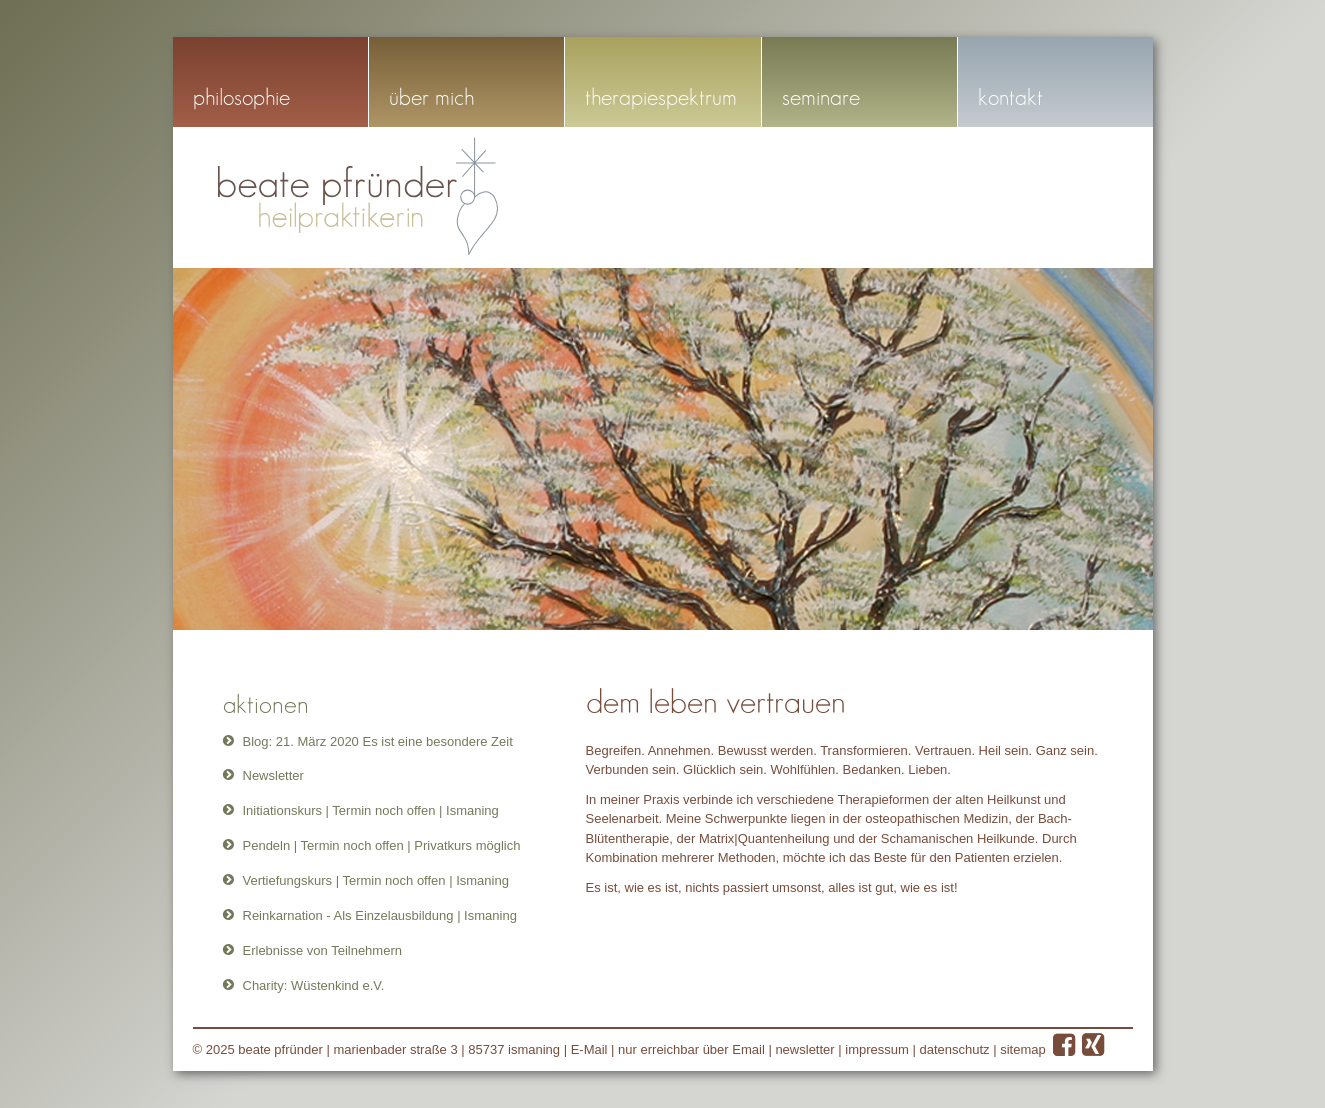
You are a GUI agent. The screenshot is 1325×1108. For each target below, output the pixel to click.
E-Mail (589, 1049)
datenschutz (954, 1049)
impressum (877, 1049)
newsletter (804, 1049)
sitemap (1023, 1049)
